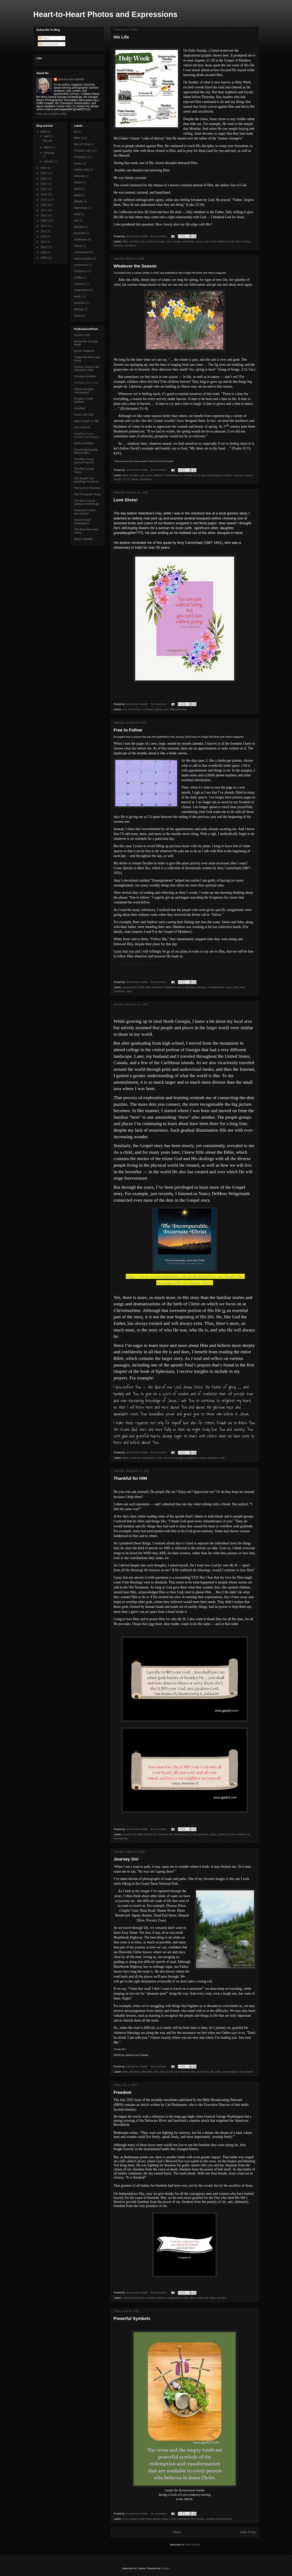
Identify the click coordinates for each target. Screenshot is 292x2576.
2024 (44, 173)
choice (78, 245)
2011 (44, 241)
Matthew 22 (243, 1834)
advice (78, 182)
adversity (79, 176)
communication (83, 258)
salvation (118, 245)
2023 (44, 178)
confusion (80, 283)
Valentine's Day (178, 709)
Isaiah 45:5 (203, 2071)
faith (156, 2071)
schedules (119, 991)
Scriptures (130, 245)
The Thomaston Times (87, 494)
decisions (79, 302)
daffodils (158, 475)
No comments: (159, 236)
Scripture (227, 475)
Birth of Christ (82, 144)
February (49, 152)
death (77, 296)
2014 (44, 225)
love (165, 709)
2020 (44, 194)
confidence (80, 271)
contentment (81, 290)
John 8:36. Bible (206, 2297)
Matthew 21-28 (225, 241)
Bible (125, 241)
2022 (44, 183)
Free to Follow (128, 730)
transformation (224, 2518)
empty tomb (144, 2518)
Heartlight (80, 408)
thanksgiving (120, 1838)
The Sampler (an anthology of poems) (86, 480)
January (49, 161)
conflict (78, 277)
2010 (44, 247)
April (47, 136)
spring (134, 479)
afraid (77, 188)
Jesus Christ (169, 2518)
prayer (202, 1457)
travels (249, 2071)
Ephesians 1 (149, 1457)
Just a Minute (82, 427)
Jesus (198, 241)
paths (218, 2071)
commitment (81, 252)
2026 (44, 131)
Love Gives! (126, 499)
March (48, 147)
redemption (183, 2518)
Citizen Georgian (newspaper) (84, 391)
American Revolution (133, 2297)
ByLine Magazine (84, 350)
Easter (161, 241)
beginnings (80, 207)
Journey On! (126, 1859)
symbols (210, 2518)
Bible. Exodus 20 (147, 1834)
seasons (238, 475)
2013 (44, 231)
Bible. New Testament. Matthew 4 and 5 (161, 987)
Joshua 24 (223, 1834)
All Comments (48, 44)
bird (76, 220)
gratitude (204, 1834)
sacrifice (221, 2297)
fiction (77, 315)
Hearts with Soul (84, 414)
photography (214, 475)
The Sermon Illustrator (87, 488)
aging (77, 195)
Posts (43, 38)
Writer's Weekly (83, 539)
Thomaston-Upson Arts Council (85, 512)
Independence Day (177, 2297)
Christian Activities (85, 376)
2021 (44, 189)
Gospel (177, 241)
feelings (78, 309)
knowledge (177, 1457)
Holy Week (188, 241)
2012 (44, 236)
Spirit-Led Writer (83, 443)
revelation (212, 1457)
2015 (44, 220)
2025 (44, 167)
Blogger (165, 2568)
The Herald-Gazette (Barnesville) (86, 451)
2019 (44, 199)
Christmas (135, 1457)
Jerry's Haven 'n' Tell (86, 421)
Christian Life (136, 241)
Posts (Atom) (192, 2544)
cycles (148, 475)
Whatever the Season (135, 266)
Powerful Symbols (132, 2318)
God (168, 241)
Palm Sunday (242, 241)
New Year (238, 987)
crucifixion (151, 241)
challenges (80, 239)
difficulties (146, 2071)
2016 (44, 215)
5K (75, 131)
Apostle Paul (129, 1834)
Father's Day (81, 169)
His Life (121, 37)
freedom (161, 2297)
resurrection (198, 2518)
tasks (129, 991)
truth (222, 1457)
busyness (79, 233)
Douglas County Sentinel (83, 400)
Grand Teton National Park (180, 2071)
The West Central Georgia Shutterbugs (86, 502)
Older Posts (248, 2532)
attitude (78, 201)
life (212, 2071)
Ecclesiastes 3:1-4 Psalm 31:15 (182, 475)
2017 (44, 210)
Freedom (123, 2092)
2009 (44, 252)
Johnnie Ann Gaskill (71, 79)
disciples (201, 987)
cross (125, 2518)
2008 (44, 257)
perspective (191, 1457)
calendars (189, 987)
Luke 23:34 (209, 241)
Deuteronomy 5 (182, 1834)
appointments (130, 987)
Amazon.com (82, 335)
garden (156, 2518)
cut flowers (148, 709)
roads (241, 2071)
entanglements (216, 987)
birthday (79, 226)
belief (77, 214)
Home (177, 2532)
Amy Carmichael (131, 709)
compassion (81, 264)
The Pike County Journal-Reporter (84, 461)
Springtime (145, 479)
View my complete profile (51, 113)
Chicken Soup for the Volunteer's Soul (86, 368)
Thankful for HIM (130, 1478)
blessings (134, 2071)
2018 (44, 204)
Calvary (151, 2297)
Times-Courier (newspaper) (82, 521)
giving (158, 709)
